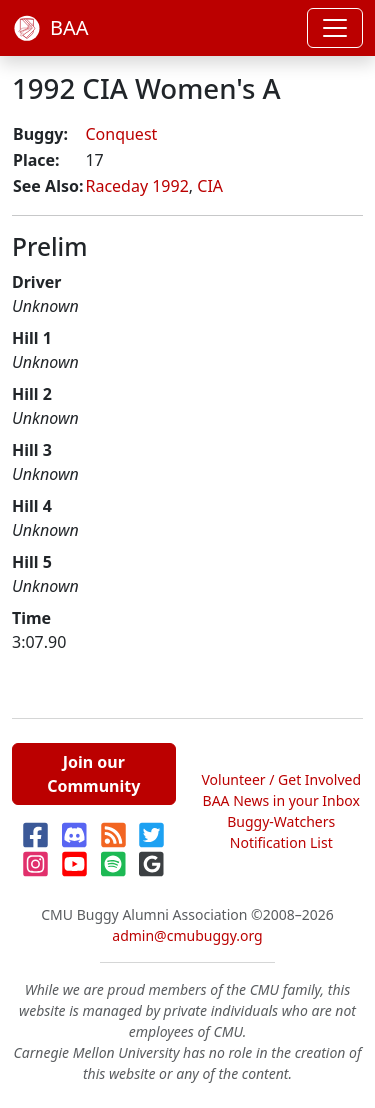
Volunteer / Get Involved (281, 779)
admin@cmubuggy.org (187, 935)
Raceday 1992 (136, 186)
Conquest (121, 134)
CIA (210, 186)
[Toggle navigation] (335, 28)
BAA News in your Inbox (281, 800)
